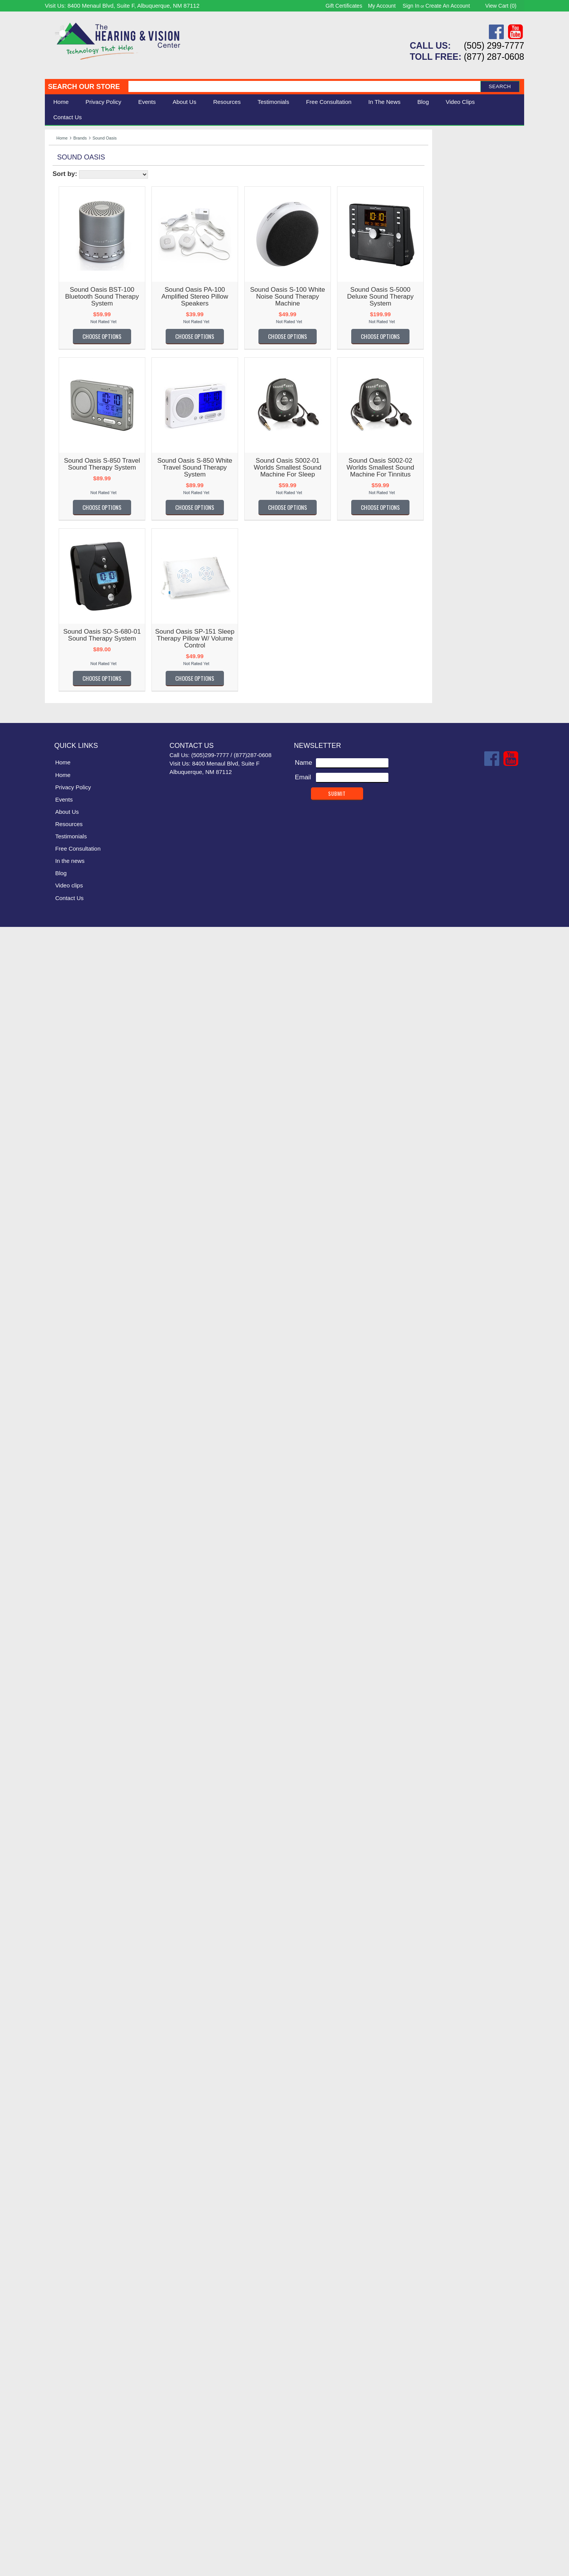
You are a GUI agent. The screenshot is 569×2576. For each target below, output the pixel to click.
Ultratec (60, 2170)
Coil (54, 718)
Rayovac (61, 1819)
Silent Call (63, 273)
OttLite (58, 1725)
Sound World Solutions (82, 2045)
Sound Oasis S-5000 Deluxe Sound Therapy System (466, 296)
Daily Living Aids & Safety (86, 186)
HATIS (58, 1133)
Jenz (55, 1299)
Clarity (58, 314)
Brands (80, 138)
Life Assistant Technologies (88, 1383)
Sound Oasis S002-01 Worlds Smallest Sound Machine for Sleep (373, 467)
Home (61, 102)
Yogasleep (64, 2336)
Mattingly (62, 1538)
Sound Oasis (67, 2035)
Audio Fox (63, 520)
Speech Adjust (69, 2066)
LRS (55, 1465)
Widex (58, 2305)
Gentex (59, 1040)
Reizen (59, 1839)
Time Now (63, 2128)
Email (303, 2426)
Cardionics (64, 635)
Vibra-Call (63, 2222)
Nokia (57, 1632)
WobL (57, 2326)
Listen (57, 1403)
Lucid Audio (65, 1476)
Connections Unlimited (81, 759)
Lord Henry (65, 1455)
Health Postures (72, 1144)
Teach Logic (66, 2097)
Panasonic (64, 1756)
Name (303, 2412)
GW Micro (63, 1102)
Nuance (60, 1663)
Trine (56, 2149)
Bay (54, 562)
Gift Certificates (344, 6)
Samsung (62, 1902)
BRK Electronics (72, 604)
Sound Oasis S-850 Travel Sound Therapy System (188, 464)
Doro (56, 811)
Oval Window (68, 1736)
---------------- (66, 396)
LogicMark (64, 1445)
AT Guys (61, 510)
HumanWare (67, 1237)
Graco (57, 1071)
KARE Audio (67, 1320)
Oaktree (60, 1694)
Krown (58, 1362)
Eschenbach (67, 304)
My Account (382, 6)
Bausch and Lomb (75, 551)
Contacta (62, 770)
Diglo (56, 801)
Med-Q (59, 1548)
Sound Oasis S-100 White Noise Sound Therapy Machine (373, 296)
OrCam (59, 1715)
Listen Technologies (77, 283)
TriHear (59, 2139)
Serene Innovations (77, 293)
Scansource (66, 1912)
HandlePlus (65, 1112)
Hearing (60, 169)
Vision (57, 177)
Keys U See (66, 1330)
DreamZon (64, 822)
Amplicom (63, 479)
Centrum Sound (71, 676)
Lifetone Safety (70, 1393)
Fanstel (59, 926)
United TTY (65, 2201)
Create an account (448, 6)
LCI (54, 1372)
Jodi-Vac (61, 1310)
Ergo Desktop (68, 884)
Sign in (411, 6)
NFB (55, 1611)
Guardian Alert (69, 1092)
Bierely (59, 582)
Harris (57, 1123)
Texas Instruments (75, 2107)
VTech (58, 2274)
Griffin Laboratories (76, 1081)
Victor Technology (74, 2242)
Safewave (63, 1891)
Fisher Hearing (70, 936)
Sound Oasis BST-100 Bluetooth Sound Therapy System (188, 296)
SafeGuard (64, 1881)
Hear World (65, 1164)
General (60, 1019)
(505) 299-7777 (494, 46)
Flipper (59, 946)
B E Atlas (62, 541)
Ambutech (63, 468)
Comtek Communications (85, 749)
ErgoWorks (65, 894)
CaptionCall (65, 624)
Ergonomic (64, 203)
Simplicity (62, 1983)
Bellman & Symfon (75, 325)
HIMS (57, 1226)
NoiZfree (61, 1621)
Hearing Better (70, 1175)
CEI (54, 666)
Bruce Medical (69, 614)
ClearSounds (67, 335)
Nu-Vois (60, 1652)
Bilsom (58, 593)
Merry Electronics (74, 1569)
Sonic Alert (64, 262)
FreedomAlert (68, 988)
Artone (58, 500)
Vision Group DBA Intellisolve (91, 2253)
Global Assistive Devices (84, 1050)
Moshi (57, 1601)
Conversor (64, 780)
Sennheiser (65, 1923)
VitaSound (64, 2263)
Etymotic (61, 915)
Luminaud (63, 1486)
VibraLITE (63, 2232)
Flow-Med (63, 967)
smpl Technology (73, 2004)
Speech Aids (67, 194)
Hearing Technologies (80, 1195)
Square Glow (67, 2076)
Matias (58, 1528)
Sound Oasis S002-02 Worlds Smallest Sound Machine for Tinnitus (466, 467)
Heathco (61, 1216)
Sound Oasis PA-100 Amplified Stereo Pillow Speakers (280, 296)
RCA (55, 1829)
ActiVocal (62, 427)
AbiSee (59, 406)
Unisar (58, 2191)
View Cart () (500, 6)
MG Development (74, 1580)
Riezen (59, 1850)
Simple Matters (70, 1972)
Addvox (60, 437)
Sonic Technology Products (88, 2025)
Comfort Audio (69, 728)
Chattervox (64, 686)
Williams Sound (71, 252)
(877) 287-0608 (494, 57)
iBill (54, 1247)
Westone (61, 2294)
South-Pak (64, 2056)
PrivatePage (66, 1798)
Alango (59, 458)
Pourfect (61, 1787)
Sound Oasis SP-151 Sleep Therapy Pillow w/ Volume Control (281, 638)
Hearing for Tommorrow (83, 1185)
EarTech (60, 863)
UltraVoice (63, 2180)
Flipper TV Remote (76, 957)
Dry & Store (65, 832)
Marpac (60, 1517)
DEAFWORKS (70, 790)
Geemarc (62, 1008)
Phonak (60, 1767)
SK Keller (62, 1993)
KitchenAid (64, 1351)
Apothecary (65, 489)
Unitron (59, 2211)
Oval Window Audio (77, 1746)
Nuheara (61, 1673)
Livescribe (63, 1434)
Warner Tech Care (75, 346)
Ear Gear (62, 853)
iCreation (62, 1258)
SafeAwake (65, 1871)
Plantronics (65, 1777)
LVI (53, 1497)
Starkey (60, 2087)
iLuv (55, 1268)
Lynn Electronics (72, 1507)
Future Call (65, 998)
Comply (60, 739)
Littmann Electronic (76, 1424)
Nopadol (61, 1642)
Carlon (58, 645)
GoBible (60, 1061)
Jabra (57, 1289)
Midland (60, 1590)
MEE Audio (65, 1559)
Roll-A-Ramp (67, 1860)
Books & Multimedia (77, 211)
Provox (59, 1808)
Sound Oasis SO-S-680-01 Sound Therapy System (188, 635)
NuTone (60, 1683)
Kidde (57, 1341)
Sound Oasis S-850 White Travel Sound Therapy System (280, 467)
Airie (55, 448)
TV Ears (60, 2160)
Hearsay (61, 1206)
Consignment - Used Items (87, 220)
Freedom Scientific (76, 977)
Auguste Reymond (75, 531)
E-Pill (56, 842)
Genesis (60, 1029)
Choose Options (187, 336)
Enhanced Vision (73, 873)
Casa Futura (67, 655)
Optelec (60, 1705)
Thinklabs (63, 2118)
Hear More (64, 1154)
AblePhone (65, 417)
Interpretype (66, 1279)
